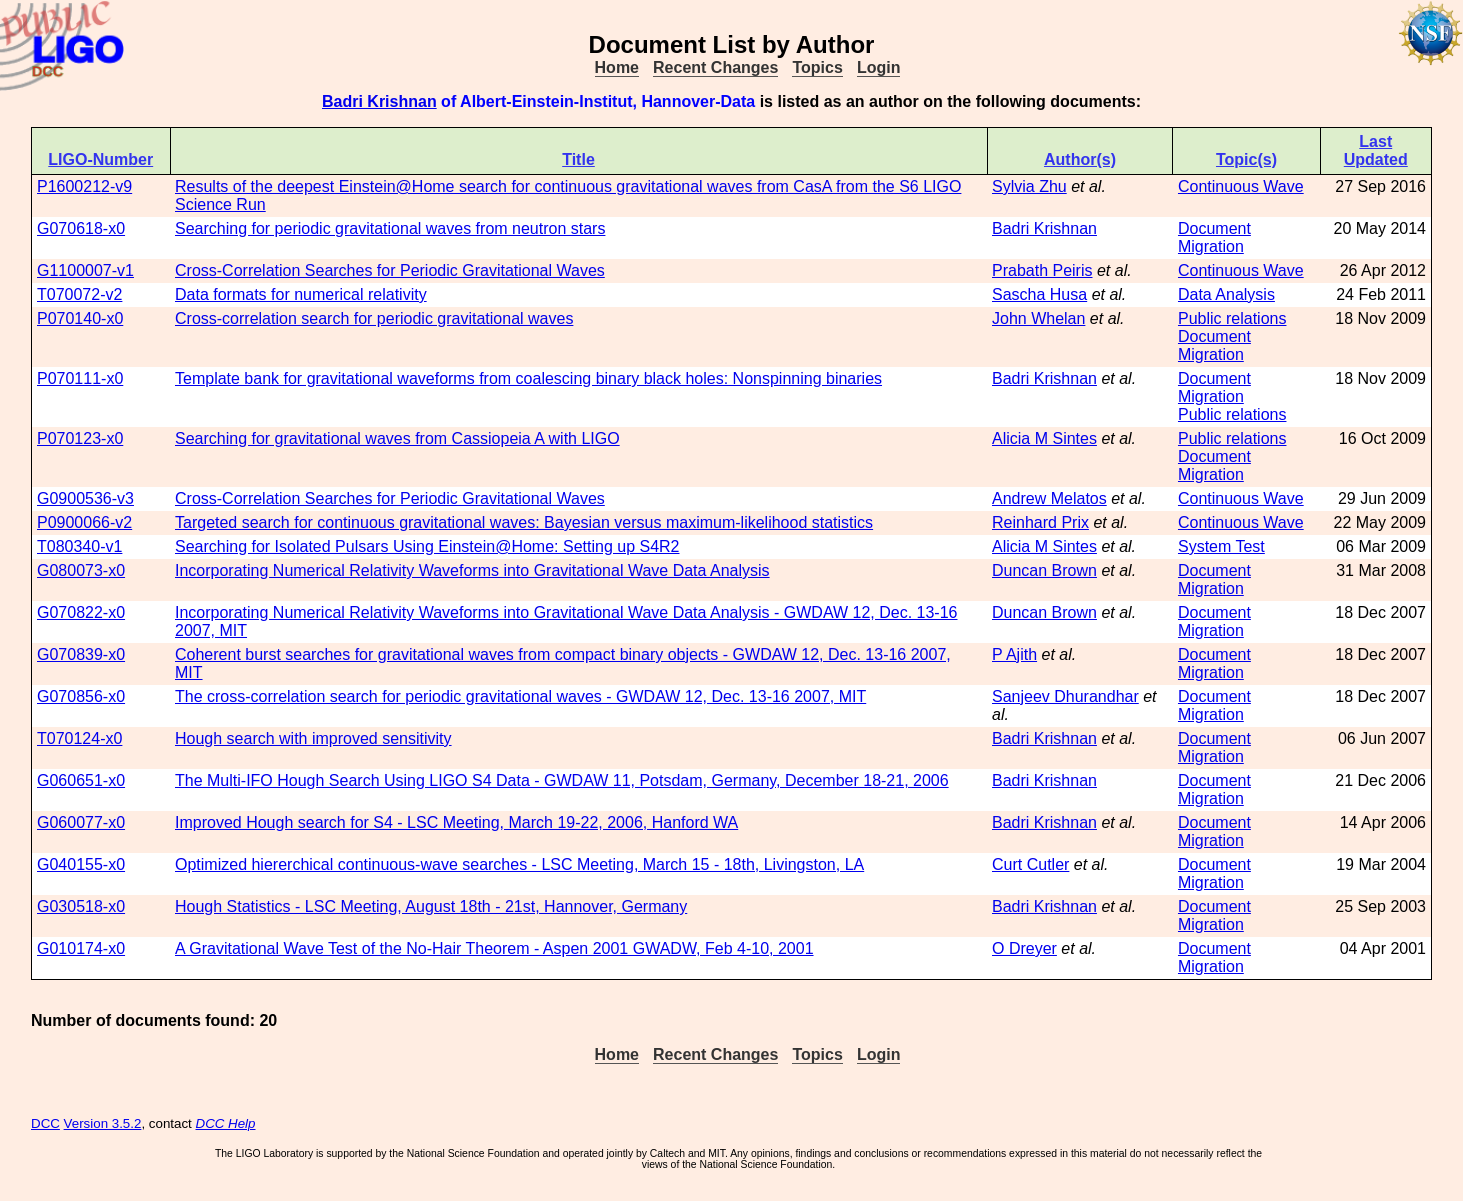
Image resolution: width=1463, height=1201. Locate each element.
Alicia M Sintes (1044, 438)
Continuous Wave (1241, 186)
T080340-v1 (79, 546)
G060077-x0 (81, 822)
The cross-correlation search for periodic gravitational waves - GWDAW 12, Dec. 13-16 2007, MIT (520, 696)
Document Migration (1214, 237)
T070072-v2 (79, 294)
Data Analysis (1226, 294)
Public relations (1232, 318)
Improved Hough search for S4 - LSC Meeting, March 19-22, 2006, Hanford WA (456, 822)
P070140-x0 (80, 318)
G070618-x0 (81, 228)
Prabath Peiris (1042, 270)
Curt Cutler (1030, 864)
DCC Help (226, 1123)
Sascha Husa (1039, 294)
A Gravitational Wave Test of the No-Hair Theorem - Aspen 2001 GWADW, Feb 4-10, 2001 (494, 948)
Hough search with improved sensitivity (313, 738)
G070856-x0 (81, 696)
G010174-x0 (81, 948)
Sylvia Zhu (1029, 186)
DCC (45, 1123)
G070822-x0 (81, 612)
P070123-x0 (80, 438)
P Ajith (1014, 654)
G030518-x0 (81, 906)
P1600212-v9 (84, 186)
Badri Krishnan (379, 101)
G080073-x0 (81, 570)
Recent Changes (715, 67)
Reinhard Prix (1040, 522)
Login (879, 67)
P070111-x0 (80, 378)
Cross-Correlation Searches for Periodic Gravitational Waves (390, 270)
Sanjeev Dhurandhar (1065, 696)
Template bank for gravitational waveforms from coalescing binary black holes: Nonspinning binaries (528, 378)
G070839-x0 (81, 654)
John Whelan (1038, 318)
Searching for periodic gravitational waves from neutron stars (390, 228)
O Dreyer (1024, 948)
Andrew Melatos (1049, 498)
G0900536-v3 (85, 498)
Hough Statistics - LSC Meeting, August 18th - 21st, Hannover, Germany (431, 906)
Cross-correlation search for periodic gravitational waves (374, 318)
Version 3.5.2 (103, 1123)
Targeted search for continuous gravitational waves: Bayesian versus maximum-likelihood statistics (524, 522)
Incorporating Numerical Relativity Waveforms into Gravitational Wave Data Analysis (472, 570)
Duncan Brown (1044, 570)
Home (617, 67)
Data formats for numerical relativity (301, 294)
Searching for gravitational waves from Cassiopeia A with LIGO (397, 438)
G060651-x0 (81, 780)
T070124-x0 (79, 738)
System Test (1221, 546)
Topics (817, 67)
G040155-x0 (81, 864)
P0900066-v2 (84, 522)
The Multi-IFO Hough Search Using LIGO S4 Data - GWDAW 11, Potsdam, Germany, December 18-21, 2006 (562, 780)
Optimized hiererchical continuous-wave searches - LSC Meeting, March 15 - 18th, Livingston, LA (519, 864)
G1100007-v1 (85, 270)
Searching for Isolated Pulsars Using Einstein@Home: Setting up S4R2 (427, 546)
